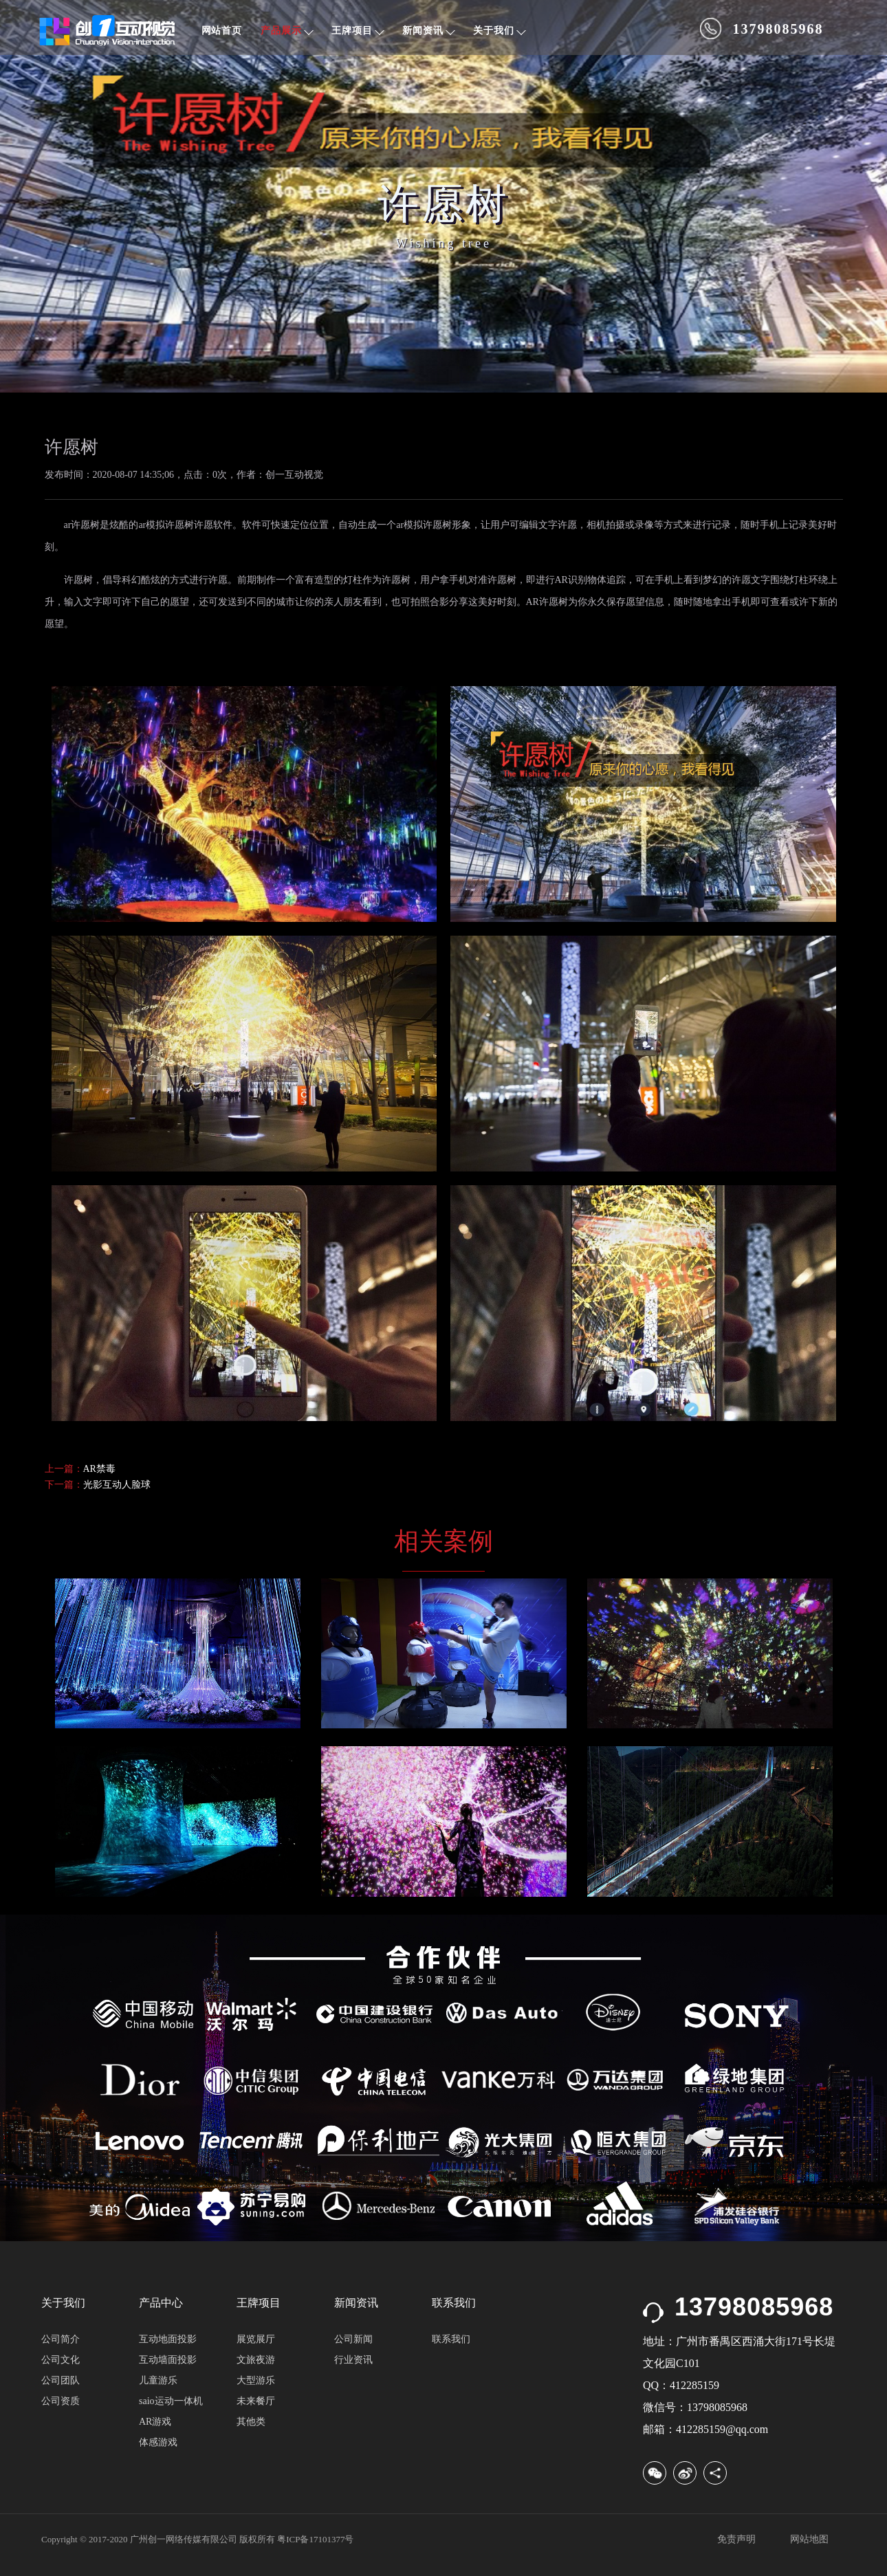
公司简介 (60, 2339)
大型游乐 (256, 2380)
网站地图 (809, 2539)
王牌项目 (357, 30)
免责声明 (736, 2539)
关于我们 (499, 30)
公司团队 (60, 2380)
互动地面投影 (168, 2339)
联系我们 (451, 2339)
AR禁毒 (99, 1469)
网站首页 (221, 30)
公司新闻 (353, 2339)
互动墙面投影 (168, 2360)
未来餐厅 (256, 2401)
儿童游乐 (158, 2380)
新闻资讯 (428, 30)
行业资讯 (353, 2360)
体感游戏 (158, 2442)
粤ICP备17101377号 (315, 2539)
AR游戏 (155, 2422)
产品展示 (287, 30)
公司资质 (60, 2401)
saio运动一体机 (171, 2401)
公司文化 (60, 2360)
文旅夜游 (256, 2360)
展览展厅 (256, 2339)
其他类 (251, 2422)
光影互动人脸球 (117, 1484)
